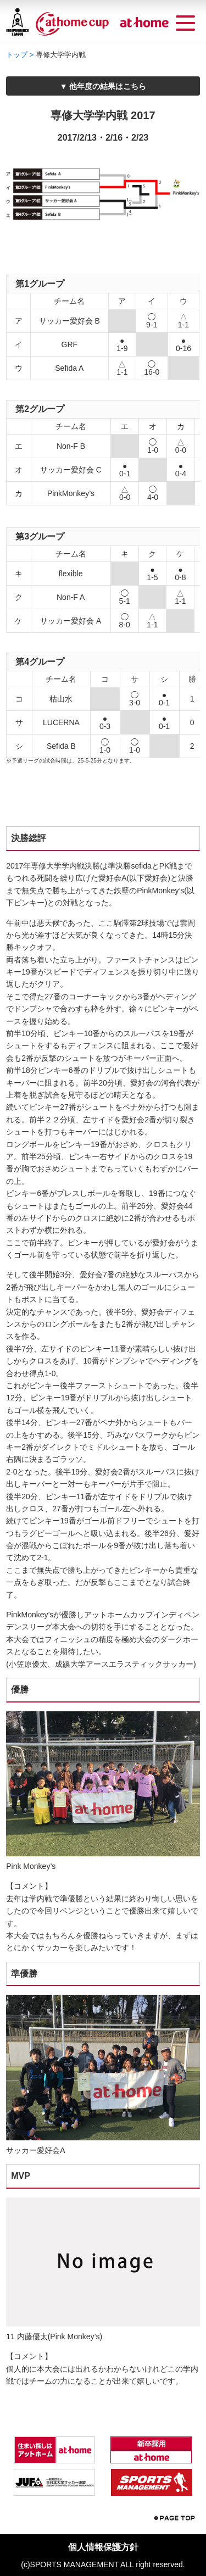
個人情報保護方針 (103, 2547)
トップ (16, 55)
